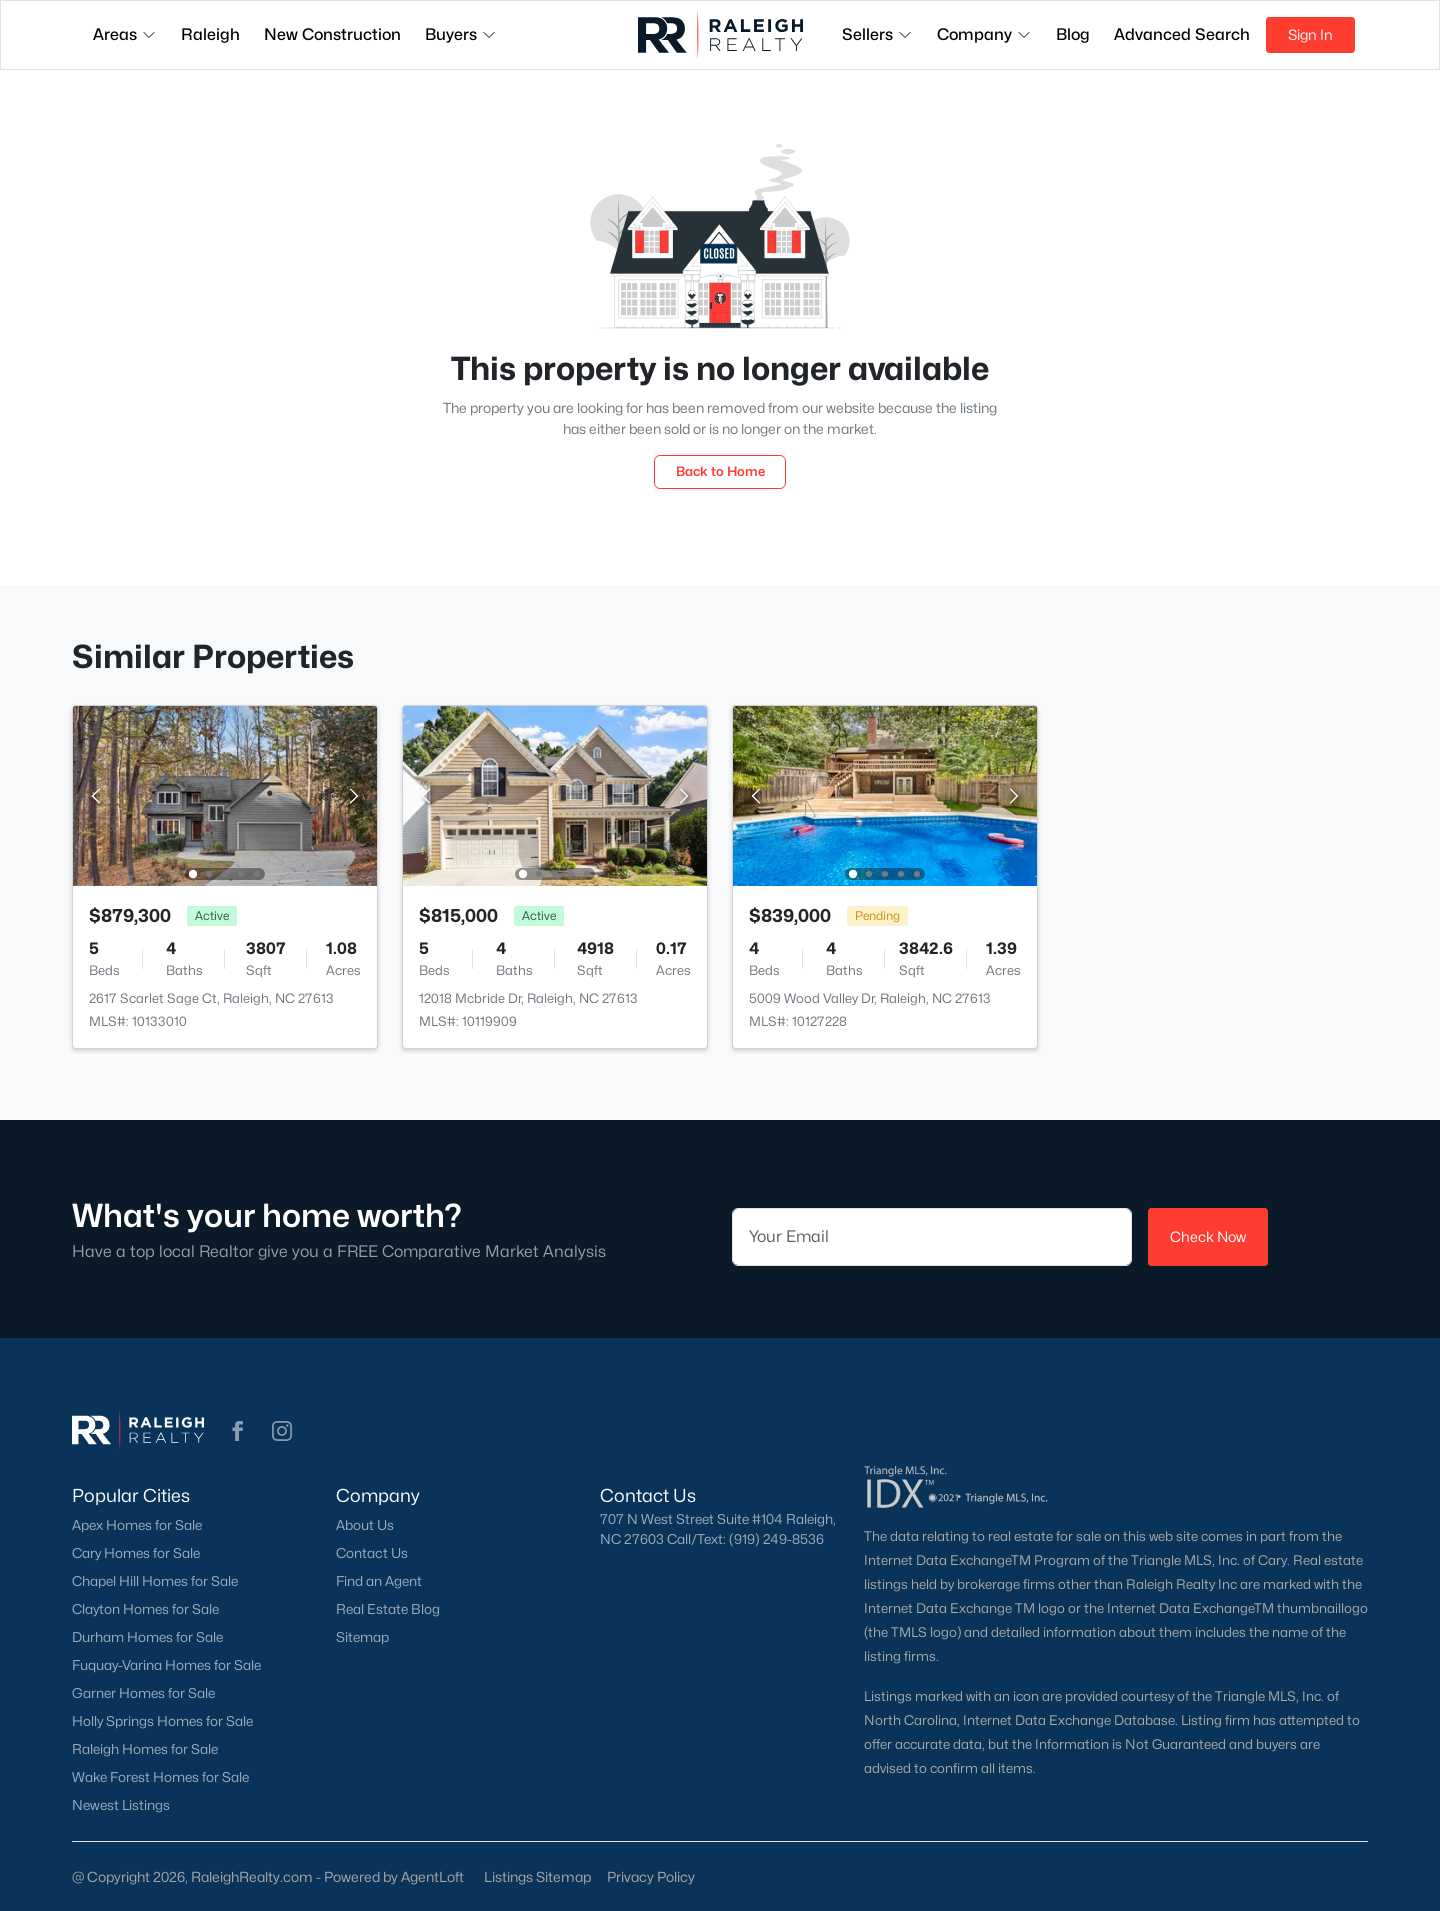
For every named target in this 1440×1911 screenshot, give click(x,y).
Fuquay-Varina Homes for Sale (166, 1665)
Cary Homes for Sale (136, 1553)
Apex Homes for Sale (137, 1525)
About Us (365, 1525)
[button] (238, 1431)
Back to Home (720, 471)
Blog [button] (1073, 34)
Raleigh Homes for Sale (145, 1749)
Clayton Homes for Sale (145, 1609)
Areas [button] (125, 34)
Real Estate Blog (388, 1609)
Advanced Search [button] (1182, 34)
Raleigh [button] (210, 34)
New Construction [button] (332, 34)
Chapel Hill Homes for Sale (155, 1581)
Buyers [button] (461, 34)
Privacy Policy (651, 1876)
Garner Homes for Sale (143, 1693)
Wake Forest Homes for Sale (160, 1777)
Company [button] (984, 34)
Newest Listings (121, 1805)
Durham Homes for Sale (147, 1637)
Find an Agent (379, 1581)
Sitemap (362, 1637)
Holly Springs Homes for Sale (162, 1721)
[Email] (932, 1237)
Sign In (1310, 34)
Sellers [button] (877, 34)
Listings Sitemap (537, 1876)
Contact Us (372, 1553)
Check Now (1208, 1236)
